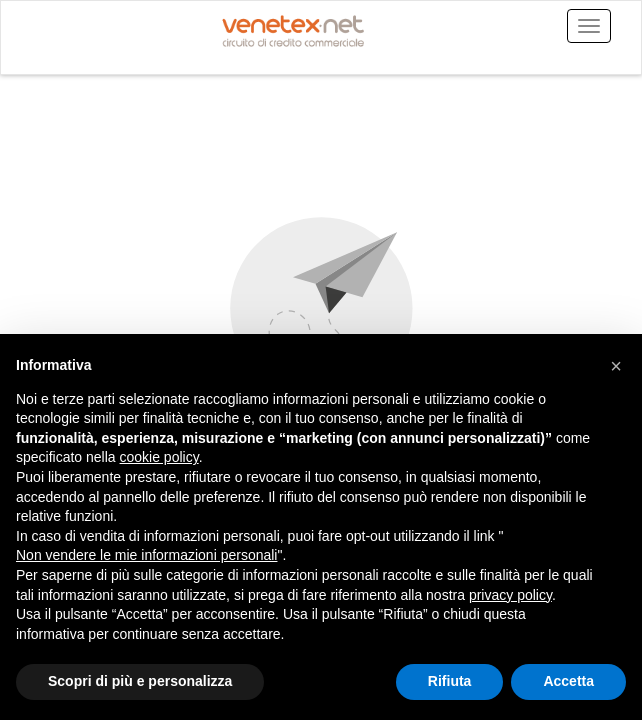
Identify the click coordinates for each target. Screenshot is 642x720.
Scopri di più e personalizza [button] (140, 681)
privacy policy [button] (510, 595)
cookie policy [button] (159, 457)
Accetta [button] (568, 681)
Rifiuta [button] (450, 681)
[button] (616, 366)
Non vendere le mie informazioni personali (146, 555)
